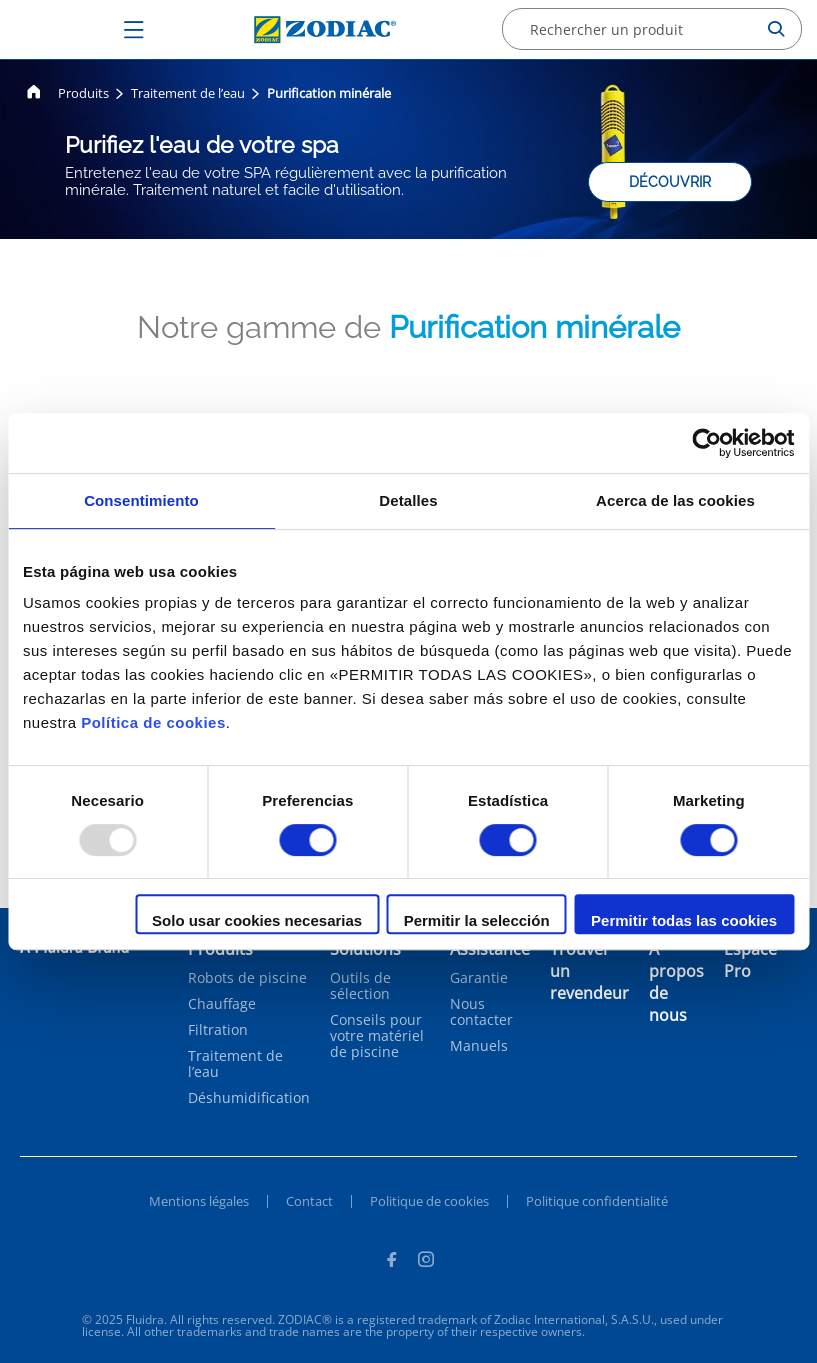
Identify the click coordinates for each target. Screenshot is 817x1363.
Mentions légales (199, 1201)
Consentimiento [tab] (141, 500)
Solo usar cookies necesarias (257, 920)
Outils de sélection (360, 986)
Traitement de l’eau (188, 93)
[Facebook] (391, 1262)
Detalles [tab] (408, 500)
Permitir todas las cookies (684, 920)
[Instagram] (426, 1262)
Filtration (218, 1030)
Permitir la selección (477, 920)
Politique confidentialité (597, 1201)
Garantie (479, 978)
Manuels (479, 1046)
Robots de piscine (247, 978)
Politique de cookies (429, 1201)
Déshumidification (249, 1098)
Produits (83, 93)
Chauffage (222, 1004)
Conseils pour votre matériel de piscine (377, 1036)
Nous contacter (481, 1012)
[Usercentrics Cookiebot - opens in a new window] (706, 443)
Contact (309, 1201)
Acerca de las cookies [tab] (675, 500)
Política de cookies (153, 722)
